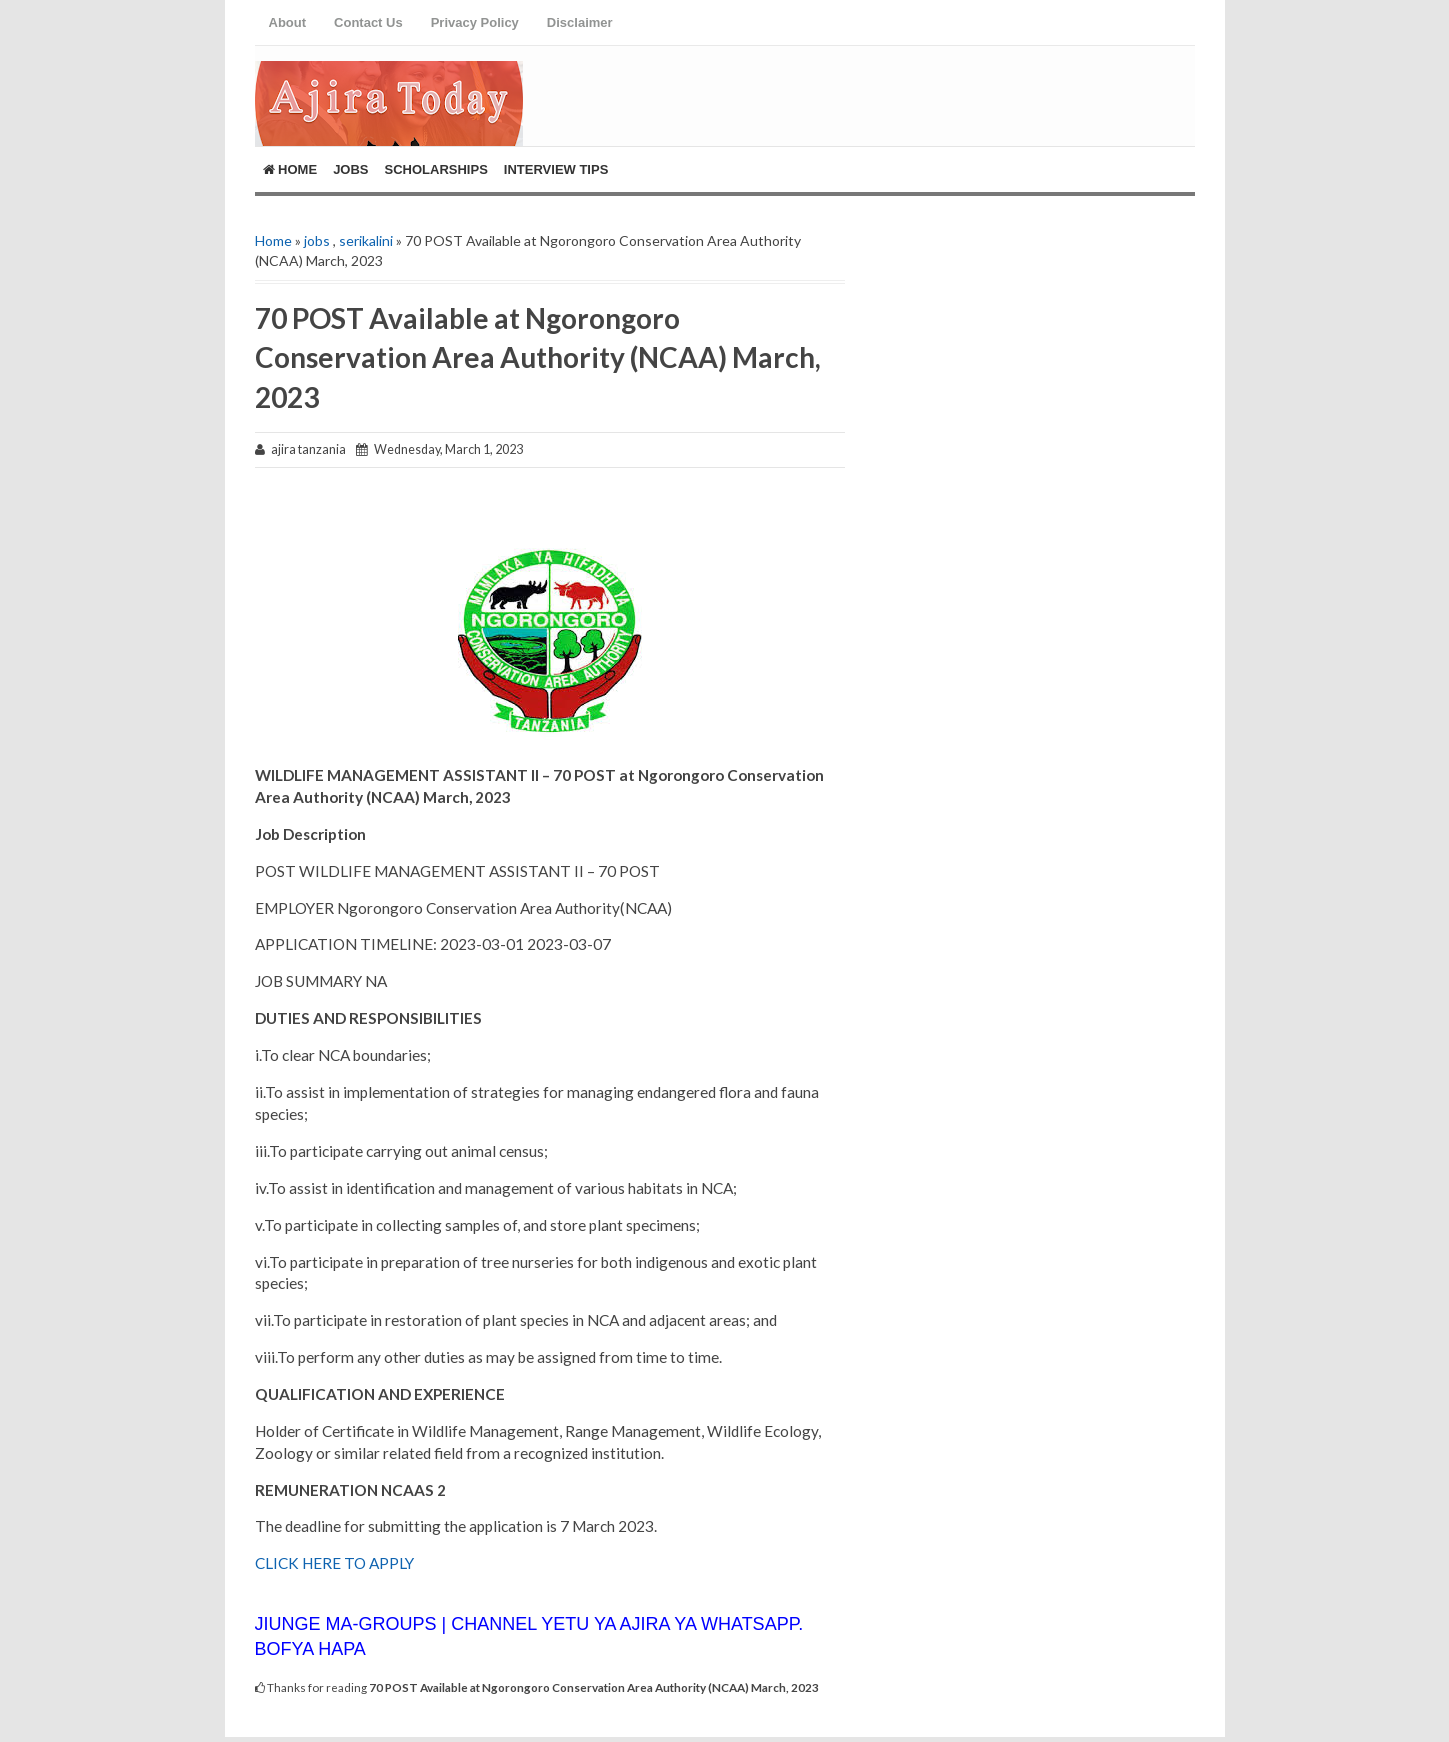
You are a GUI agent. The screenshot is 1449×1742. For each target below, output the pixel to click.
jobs (317, 240)
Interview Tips (556, 169)
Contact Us (368, 22)
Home (290, 169)
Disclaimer (580, 22)
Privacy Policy (475, 22)
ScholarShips (436, 169)
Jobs (350, 169)
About (288, 22)
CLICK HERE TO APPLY (334, 1563)
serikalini (366, 240)
